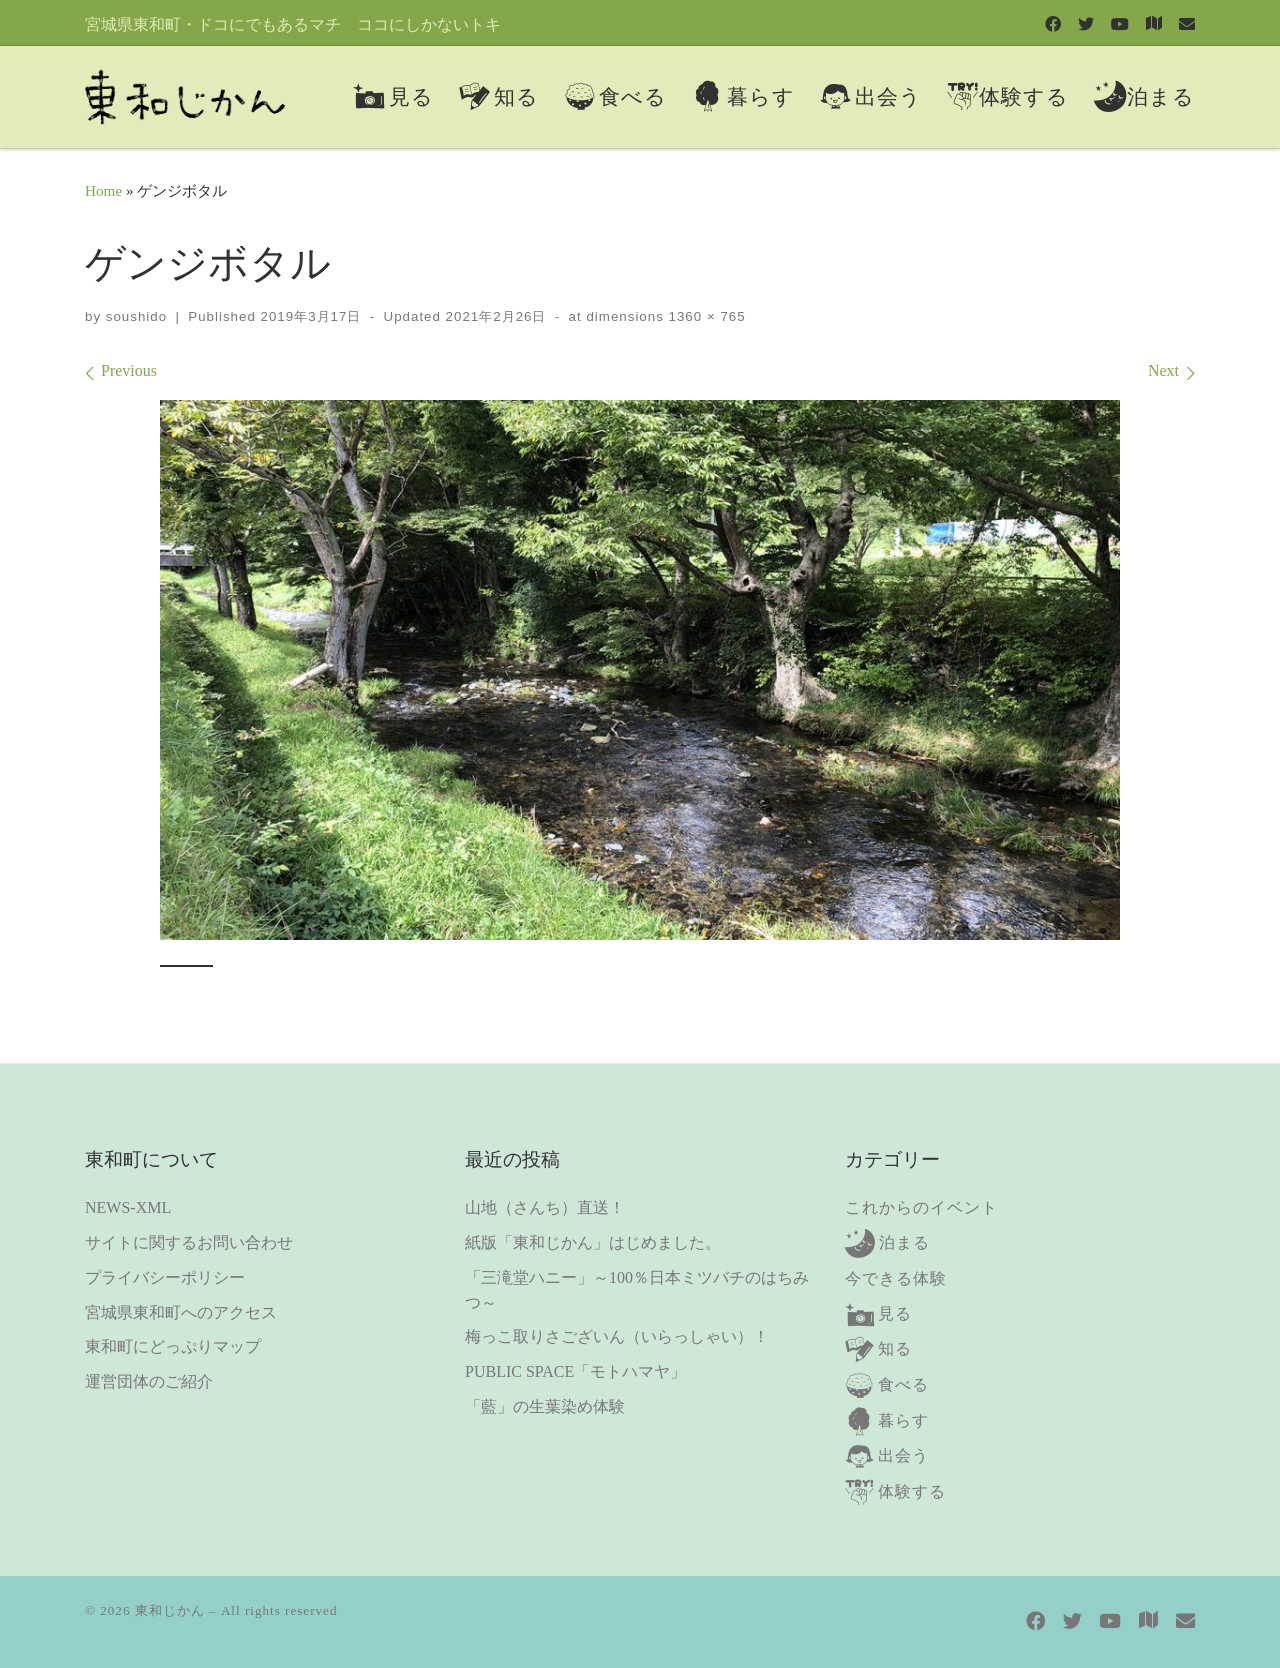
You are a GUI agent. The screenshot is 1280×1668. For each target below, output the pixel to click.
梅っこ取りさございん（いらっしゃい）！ (617, 1336)
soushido (136, 316)
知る (895, 1348)
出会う (903, 1455)
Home (103, 190)
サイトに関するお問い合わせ (189, 1242)
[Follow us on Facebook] (1053, 23)
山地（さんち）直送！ (545, 1207)
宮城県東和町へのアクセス (181, 1312)
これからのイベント (921, 1207)
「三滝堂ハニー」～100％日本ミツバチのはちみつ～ (637, 1290)
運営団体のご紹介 (149, 1381)
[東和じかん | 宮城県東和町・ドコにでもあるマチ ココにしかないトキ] (185, 93)
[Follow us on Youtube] (1120, 23)
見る (895, 1313)
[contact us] (1187, 23)
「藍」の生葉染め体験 (545, 1406)
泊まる (904, 1242)
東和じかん (170, 1610)
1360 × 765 (705, 316)
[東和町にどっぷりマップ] (1154, 23)
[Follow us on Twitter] (1086, 23)
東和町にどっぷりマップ (173, 1346)
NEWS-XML (128, 1207)
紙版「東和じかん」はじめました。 (593, 1242)
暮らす (903, 1420)
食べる (903, 1384)
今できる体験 (896, 1278)
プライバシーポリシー (165, 1277)
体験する (912, 1491)
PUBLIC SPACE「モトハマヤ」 (575, 1371)
